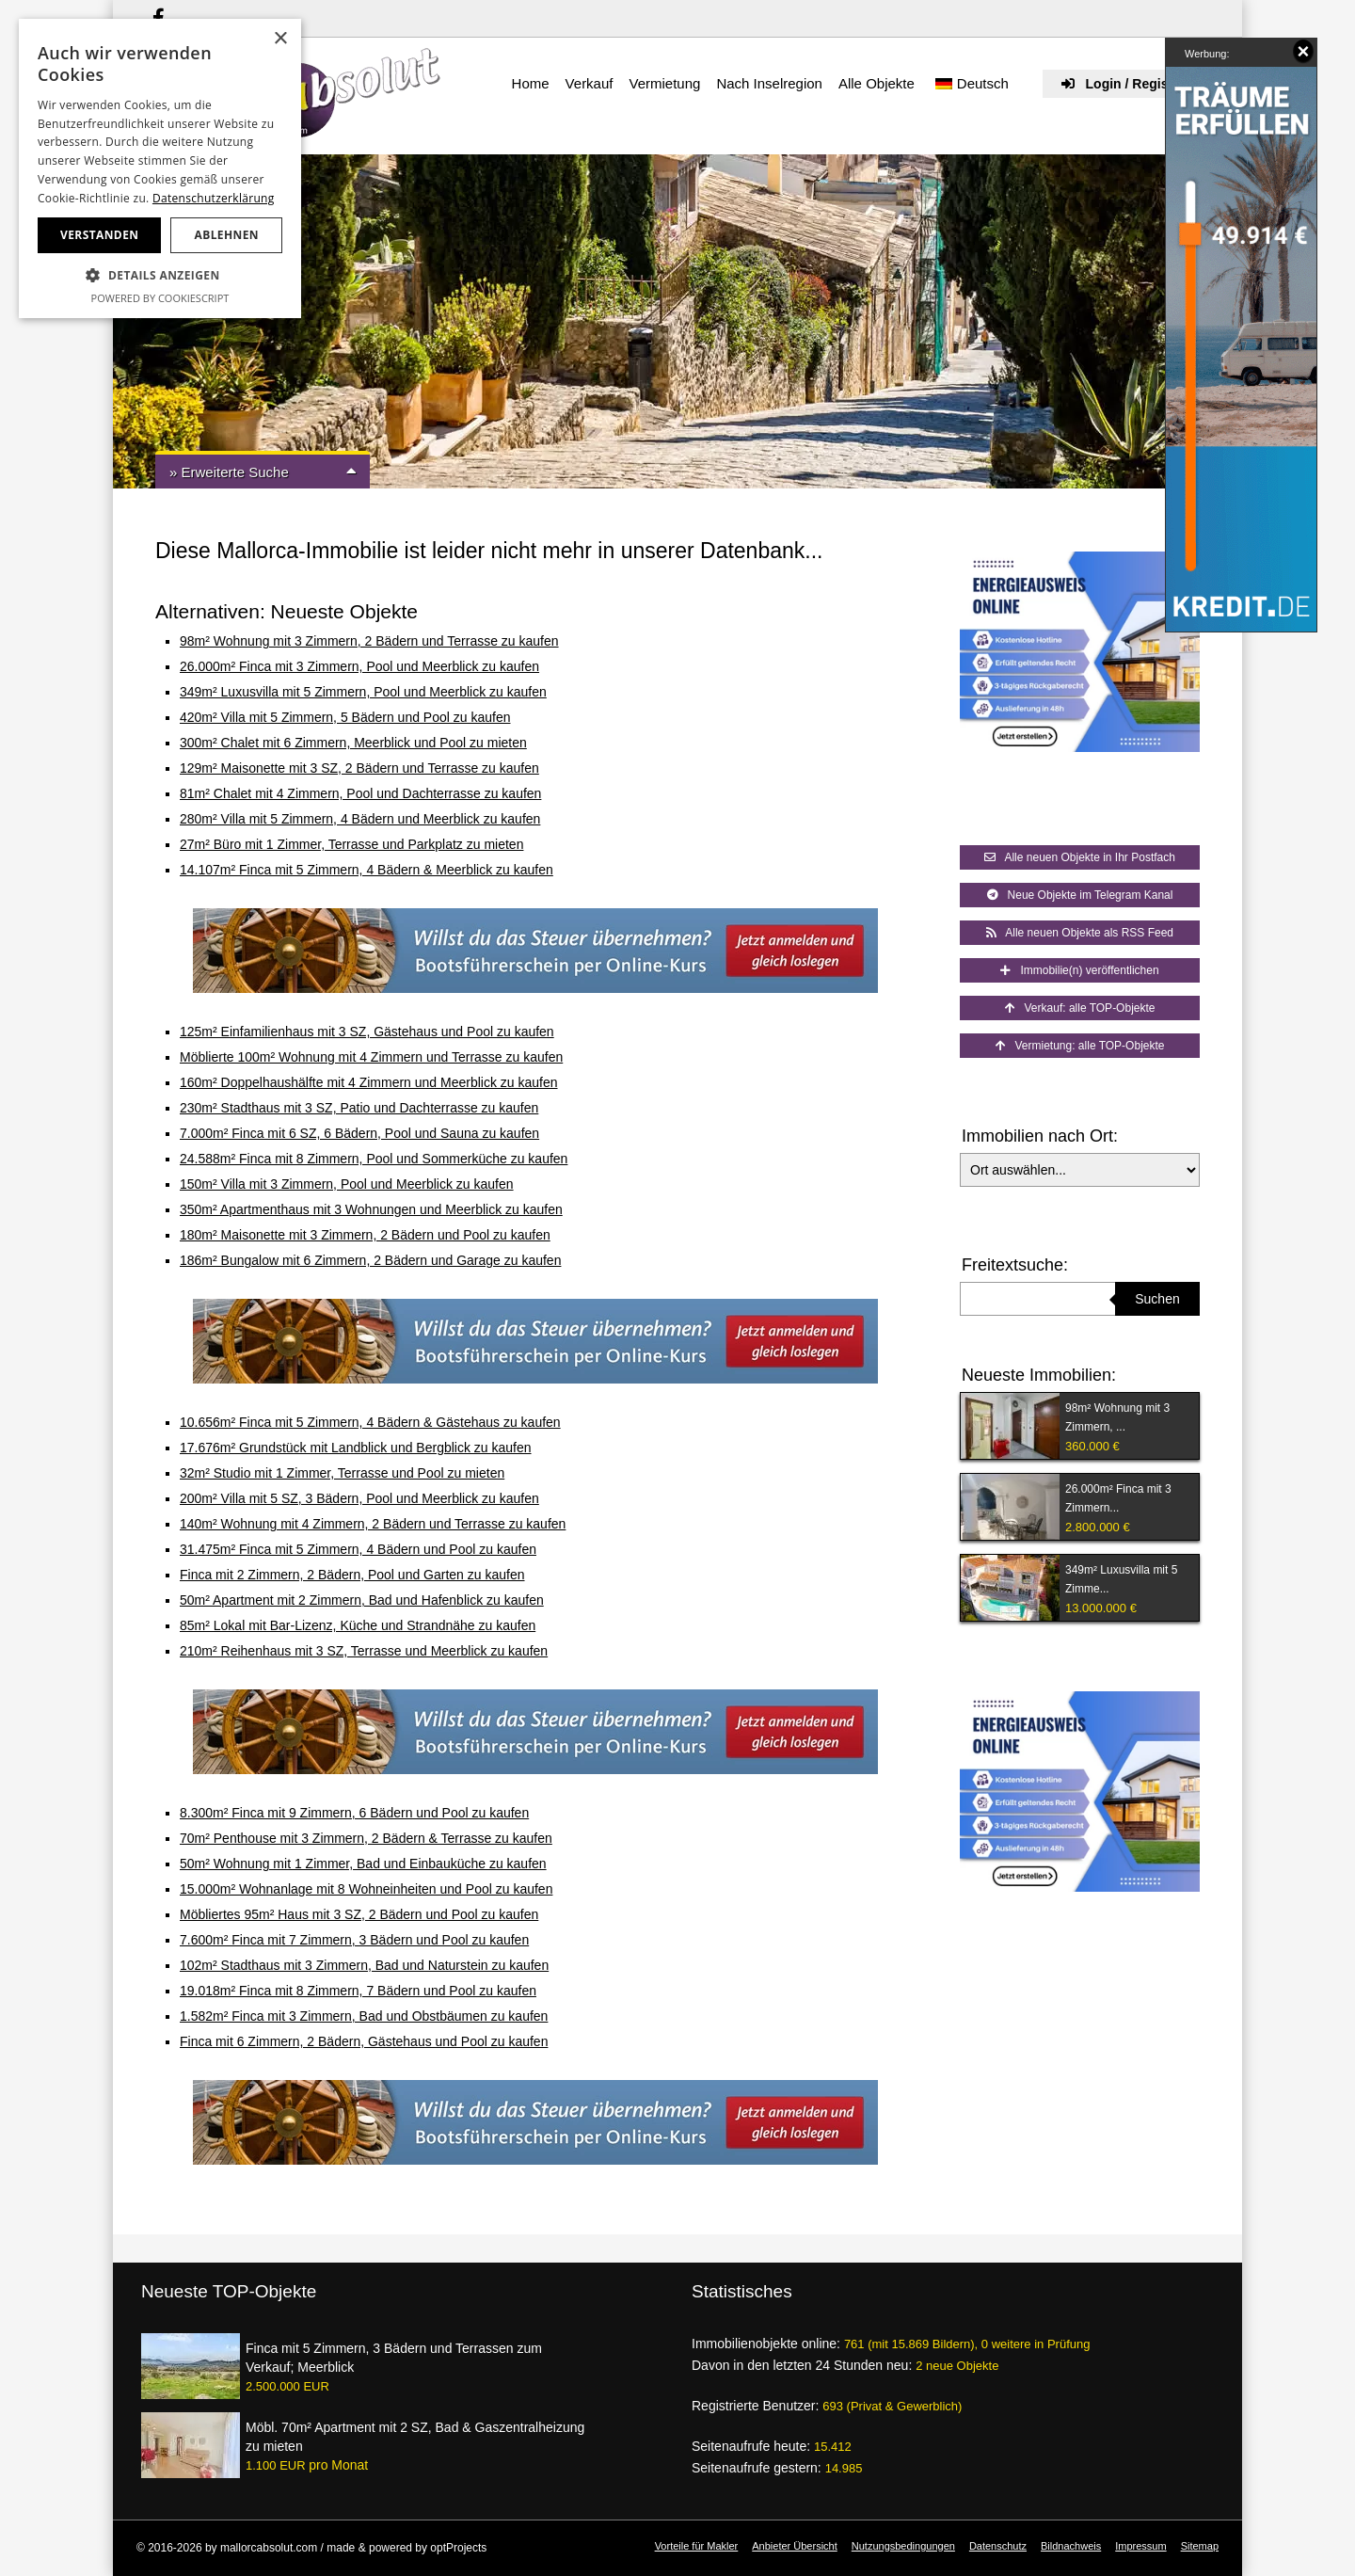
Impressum (1140, 2546)
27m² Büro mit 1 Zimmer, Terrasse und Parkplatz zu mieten (351, 844)
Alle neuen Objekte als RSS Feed (1079, 932)
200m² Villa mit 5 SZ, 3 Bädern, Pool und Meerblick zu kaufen (359, 1498)
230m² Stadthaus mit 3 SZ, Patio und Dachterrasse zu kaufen (359, 1107)
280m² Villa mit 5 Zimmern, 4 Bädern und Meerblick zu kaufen (360, 818)
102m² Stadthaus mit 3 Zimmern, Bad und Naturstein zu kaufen (364, 1965)
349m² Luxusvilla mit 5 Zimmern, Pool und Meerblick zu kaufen (363, 691)
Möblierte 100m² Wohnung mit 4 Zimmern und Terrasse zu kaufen (371, 1056)
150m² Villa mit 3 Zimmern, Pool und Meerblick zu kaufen (347, 1184)
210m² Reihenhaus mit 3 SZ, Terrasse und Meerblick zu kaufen (364, 1650)
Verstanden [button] (99, 235)
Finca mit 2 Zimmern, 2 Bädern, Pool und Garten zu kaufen (352, 1574)
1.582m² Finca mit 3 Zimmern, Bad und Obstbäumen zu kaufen (364, 2016)
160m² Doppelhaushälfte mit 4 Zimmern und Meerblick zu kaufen (369, 1082)
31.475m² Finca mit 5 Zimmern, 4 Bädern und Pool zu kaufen (358, 1549)
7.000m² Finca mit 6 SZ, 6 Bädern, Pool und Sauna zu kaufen (359, 1133)
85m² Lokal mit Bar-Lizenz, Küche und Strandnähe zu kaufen (357, 1625)
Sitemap (1200, 2546)
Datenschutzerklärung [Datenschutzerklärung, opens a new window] (213, 198)
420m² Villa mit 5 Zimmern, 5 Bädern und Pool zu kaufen (345, 717)
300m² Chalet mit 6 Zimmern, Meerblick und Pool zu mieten (353, 742)
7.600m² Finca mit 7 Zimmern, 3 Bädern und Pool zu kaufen (354, 1939)
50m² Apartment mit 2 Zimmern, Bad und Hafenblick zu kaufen (362, 1600)
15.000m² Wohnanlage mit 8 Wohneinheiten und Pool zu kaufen (366, 1888)
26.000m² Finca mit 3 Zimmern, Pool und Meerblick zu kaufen (359, 666)
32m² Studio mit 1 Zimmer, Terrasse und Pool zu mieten (342, 1472)
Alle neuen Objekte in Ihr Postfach (1079, 857)
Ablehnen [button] (227, 235)
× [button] (280, 39)
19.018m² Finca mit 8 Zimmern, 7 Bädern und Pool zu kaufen (358, 1990)
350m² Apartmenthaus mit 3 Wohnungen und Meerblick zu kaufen (371, 1209)
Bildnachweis (1071, 2546)
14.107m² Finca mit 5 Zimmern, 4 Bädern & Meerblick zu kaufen (366, 869)
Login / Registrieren (1135, 83)
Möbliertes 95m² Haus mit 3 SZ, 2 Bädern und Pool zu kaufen (359, 1914)
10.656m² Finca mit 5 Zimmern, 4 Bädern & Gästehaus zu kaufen (370, 1422)
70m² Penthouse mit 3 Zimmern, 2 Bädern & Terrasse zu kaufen (366, 1838)
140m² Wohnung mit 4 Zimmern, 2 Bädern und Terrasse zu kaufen (373, 1523)
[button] (160, 275)
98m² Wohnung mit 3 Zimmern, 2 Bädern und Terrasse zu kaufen (369, 640)
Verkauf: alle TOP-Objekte (1080, 1008)
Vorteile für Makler (697, 2546)
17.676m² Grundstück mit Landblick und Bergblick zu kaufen (356, 1447)
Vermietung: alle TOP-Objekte (1080, 1045)
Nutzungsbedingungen (903, 2546)
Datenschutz (998, 2546)
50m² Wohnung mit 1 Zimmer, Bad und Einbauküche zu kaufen (363, 1863)
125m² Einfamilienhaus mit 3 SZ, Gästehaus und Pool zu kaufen (367, 1031)
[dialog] (160, 168)
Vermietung (664, 83)
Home (531, 83)
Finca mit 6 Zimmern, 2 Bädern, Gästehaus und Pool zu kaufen (364, 2041)
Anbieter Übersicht (794, 2546)
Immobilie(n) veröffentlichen (1079, 970)
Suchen (1157, 1298)
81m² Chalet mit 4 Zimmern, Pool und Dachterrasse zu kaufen (360, 793)
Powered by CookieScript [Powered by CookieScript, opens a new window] (160, 298)
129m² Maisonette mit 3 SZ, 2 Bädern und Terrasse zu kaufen (359, 768)
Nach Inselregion (769, 83)
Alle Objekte (876, 83)
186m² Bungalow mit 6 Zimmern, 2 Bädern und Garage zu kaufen (370, 1260)
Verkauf (590, 83)
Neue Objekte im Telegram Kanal (1080, 895)
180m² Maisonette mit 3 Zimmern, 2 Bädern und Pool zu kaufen (365, 1234)
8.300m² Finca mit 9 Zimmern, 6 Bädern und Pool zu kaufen (354, 1812)
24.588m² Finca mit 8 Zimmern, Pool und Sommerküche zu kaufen (373, 1158)
